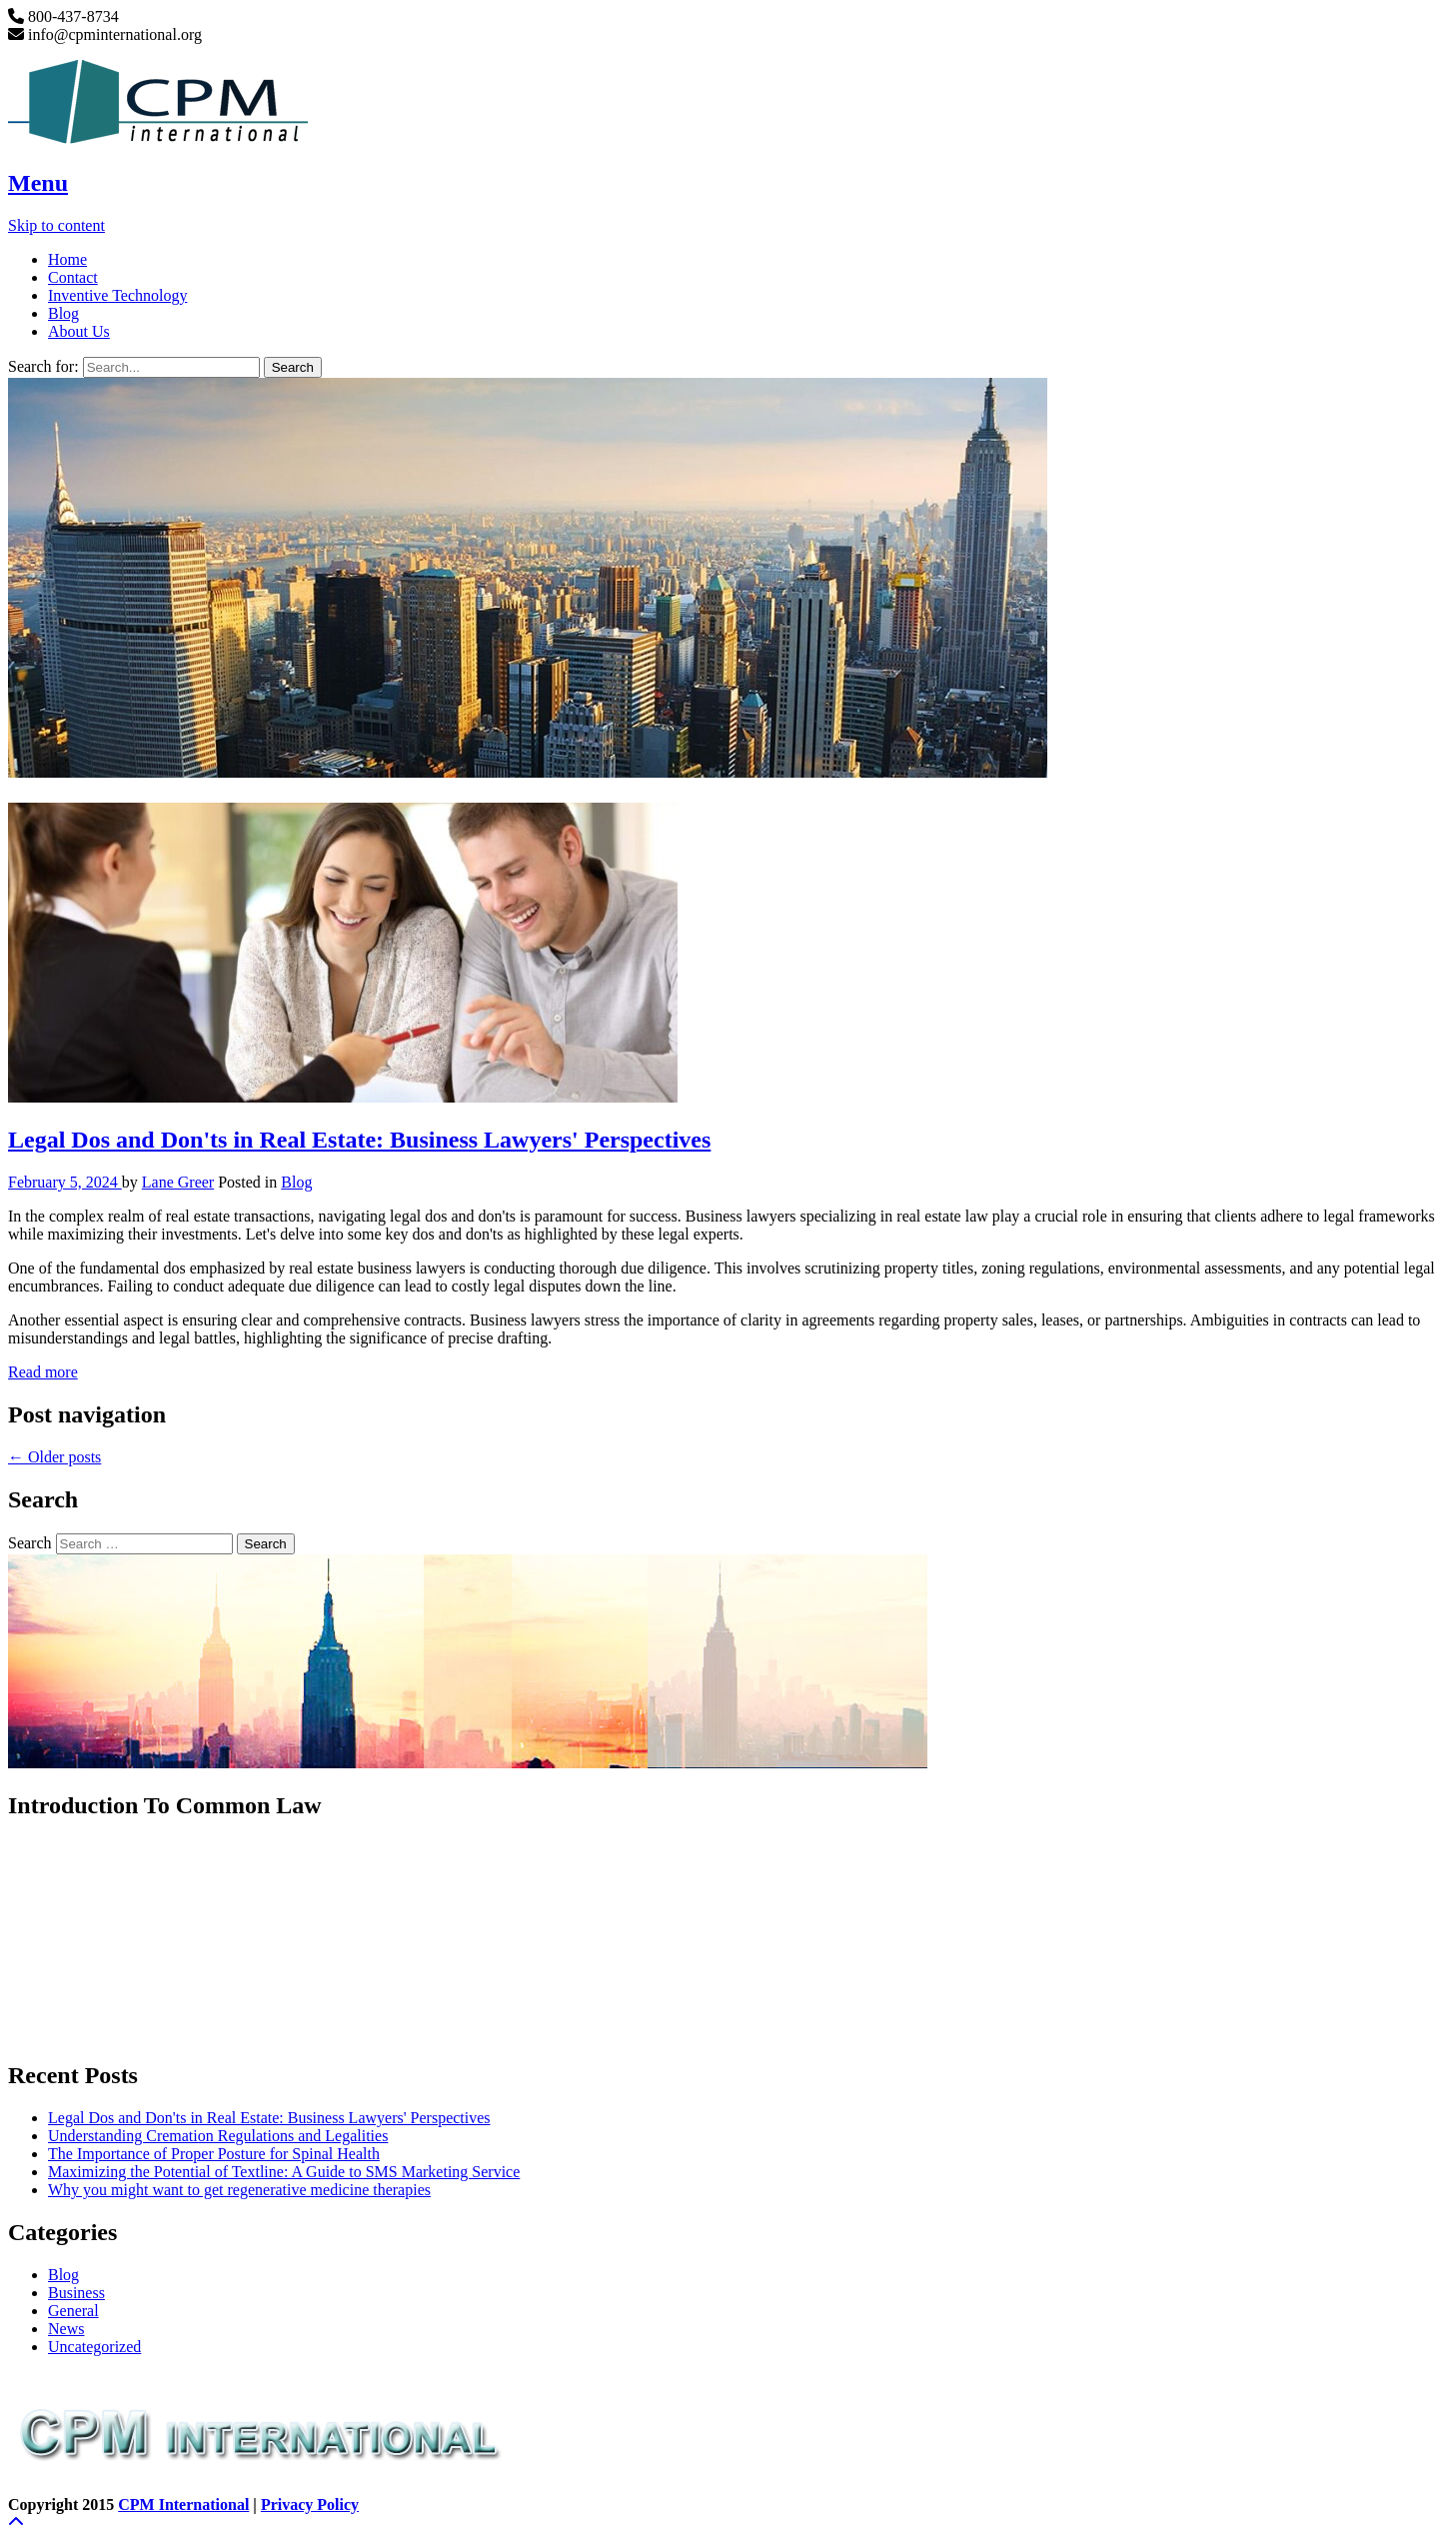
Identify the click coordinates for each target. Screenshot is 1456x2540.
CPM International (183, 2504)
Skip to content (56, 225)
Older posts (54, 1456)
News (66, 2328)
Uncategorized (94, 2346)
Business (76, 2292)
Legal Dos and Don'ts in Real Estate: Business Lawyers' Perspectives (359, 1140)
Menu (38, 183)
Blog (63, 313)
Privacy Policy (310, 2504)
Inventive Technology (117, 295)
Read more (43, 1371)
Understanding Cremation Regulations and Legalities (218, 2135)
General (73, 2310)
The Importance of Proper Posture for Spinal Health (214, 2153)
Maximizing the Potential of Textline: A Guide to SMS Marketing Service (284, 2171)
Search (30, 1542)
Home (67, 259)
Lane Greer (178, 1182)
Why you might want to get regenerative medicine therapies (239, 2189)
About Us (79, 331)
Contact (73, 277)
